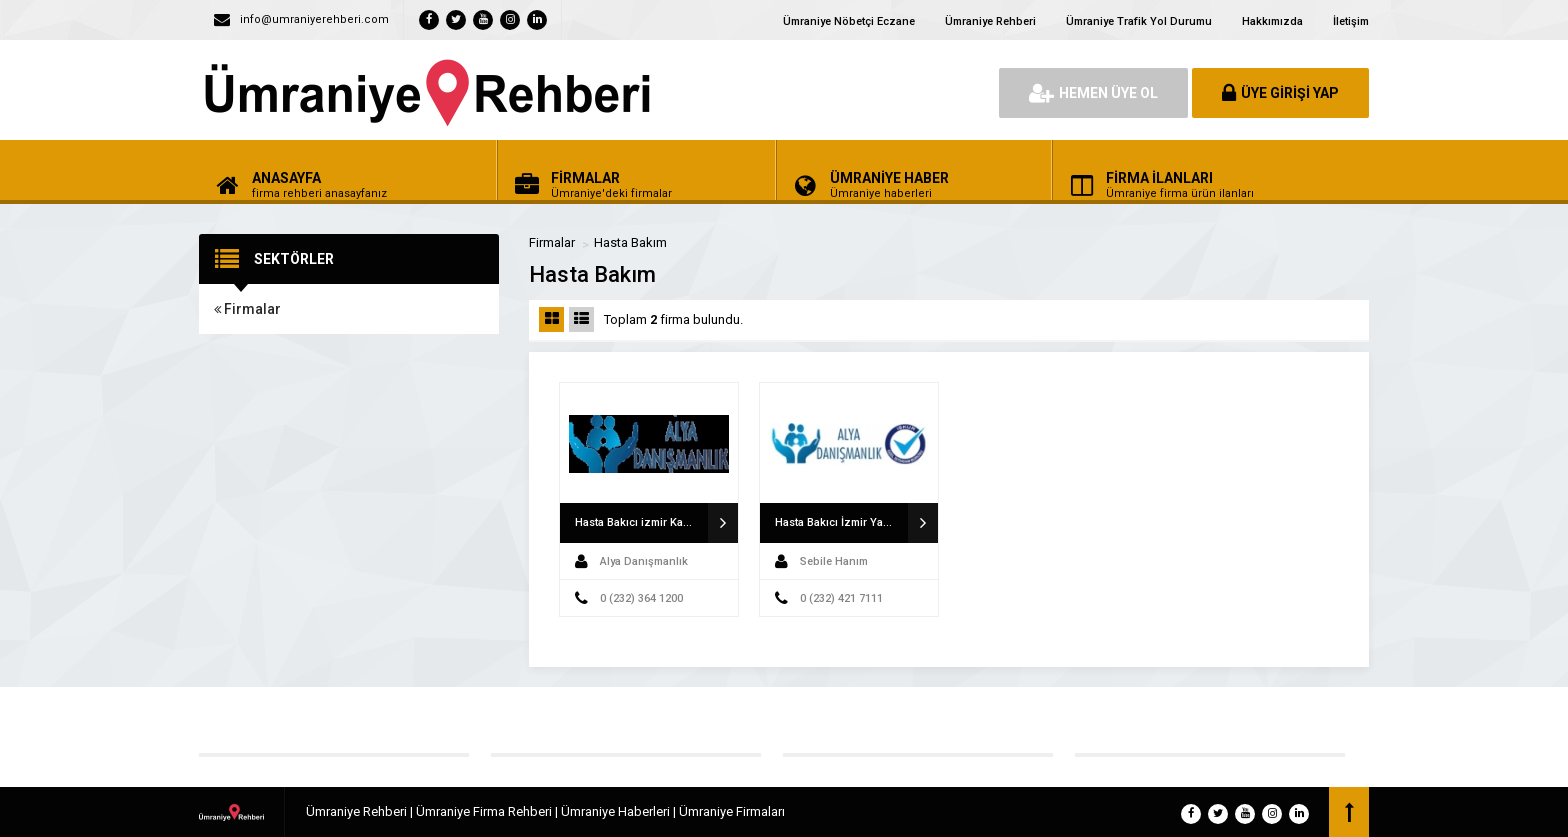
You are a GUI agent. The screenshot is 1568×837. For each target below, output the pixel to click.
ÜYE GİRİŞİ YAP (1280, 93)
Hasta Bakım (630, 242)
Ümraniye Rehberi (990, 21)
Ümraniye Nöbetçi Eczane (849, 21)
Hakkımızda (1272, 21)
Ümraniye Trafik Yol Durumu (1139, 21)
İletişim (1351, 21)
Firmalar (247, 309)
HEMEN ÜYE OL (1093, 93)
